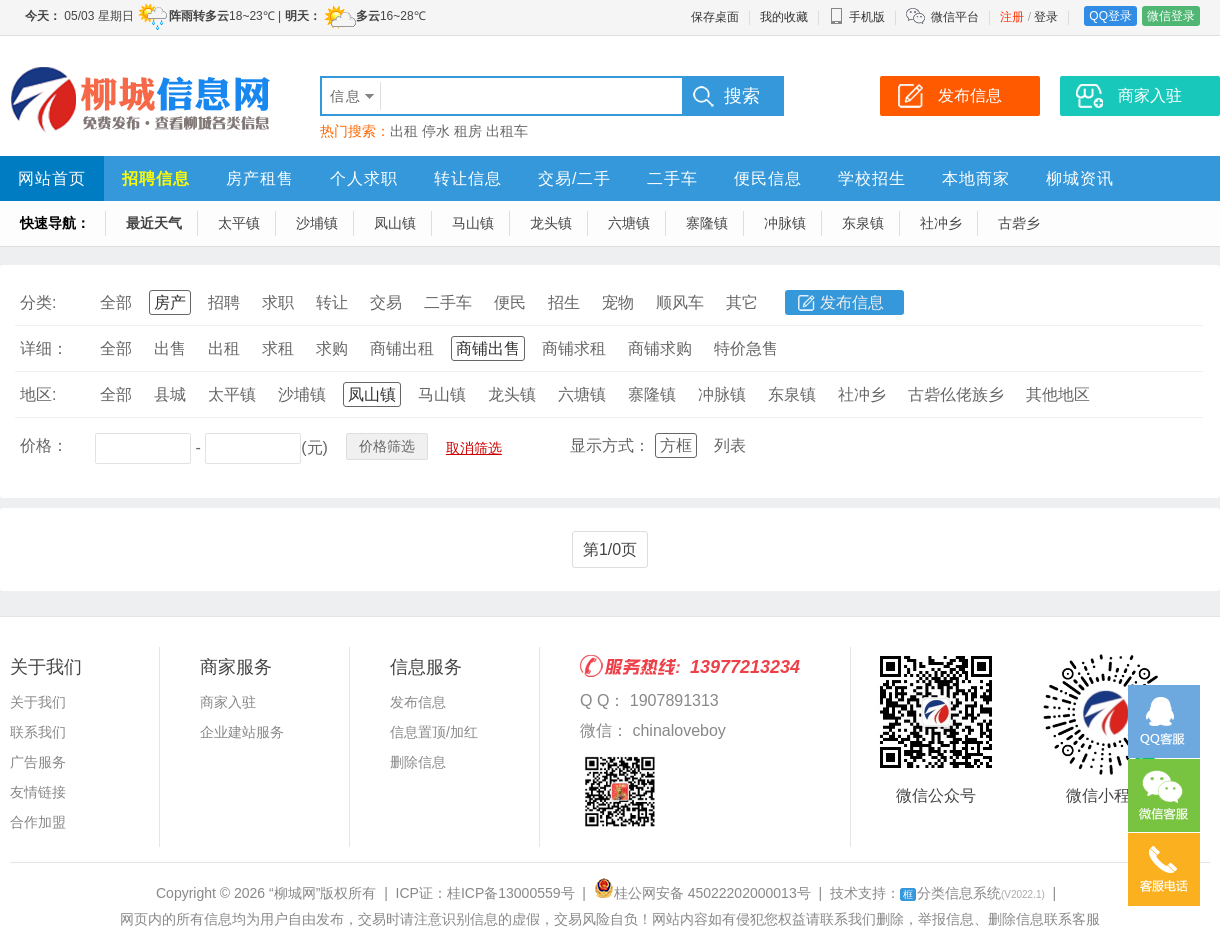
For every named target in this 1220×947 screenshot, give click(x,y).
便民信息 (768, 178)
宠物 (618, 302)
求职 (278, 302)
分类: (38, 302)
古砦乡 (1019, 223)
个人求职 (364, 178)
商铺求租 (574, 348)
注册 (1012, 17)
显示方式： (610, 445)
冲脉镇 (785, 223)
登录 (1046, 17)
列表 (730, 445)
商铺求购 (660, 348)
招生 (564, 302)
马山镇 (473, 223)
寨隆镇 (707, 223)
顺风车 (680, 302)
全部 (116, 302)
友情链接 (38, 792)
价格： (44, 445)
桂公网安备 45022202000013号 (702, 893)
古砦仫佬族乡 (956, 394)
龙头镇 (551, 223)
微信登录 (1171, 16)
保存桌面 (715, 17)
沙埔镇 (317, 223)
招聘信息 (156, 178)
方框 (676, 445)
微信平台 (955, 17)
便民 (510, 302)
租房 (468, 131)
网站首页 (52, 178)
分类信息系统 (972, 893)
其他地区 (1058, 394)
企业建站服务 (242, 732)
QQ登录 (1110, 16)
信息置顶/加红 (434, 732)
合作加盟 (38, 822)
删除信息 (418, 762)
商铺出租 (402, 348)
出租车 (507, 131)
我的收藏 (784, 17)
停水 (436, 131)
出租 (404, 131)
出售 (170, 348)
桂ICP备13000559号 (511, 893)
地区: (38, 394)
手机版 (857, 17)
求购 (332, 348)
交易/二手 (574, 178)
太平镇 (239, 223)
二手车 (672, 178)
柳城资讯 (1080, 178)
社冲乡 (941, 223)
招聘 (224, 302)
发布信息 (852, 302)
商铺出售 (488, 348)
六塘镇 (629, 223)
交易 (386, 302)
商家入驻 (228, 702)
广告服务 (38, 762)
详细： (44, 348)
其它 (742, 302)
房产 (170, 302)
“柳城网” (294, 893)
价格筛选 (387, 446)
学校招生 (872, 178)
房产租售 (260, 178)
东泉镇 (863, 223)
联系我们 (38, 732)
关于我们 (38, 702)
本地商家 (976, 178)
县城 (170, 394)
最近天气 (154, 223)
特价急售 (746, 348)
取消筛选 (474, 448)
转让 (332, 302)
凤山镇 (395, 223)
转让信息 (468, 178)
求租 (278, 348)
